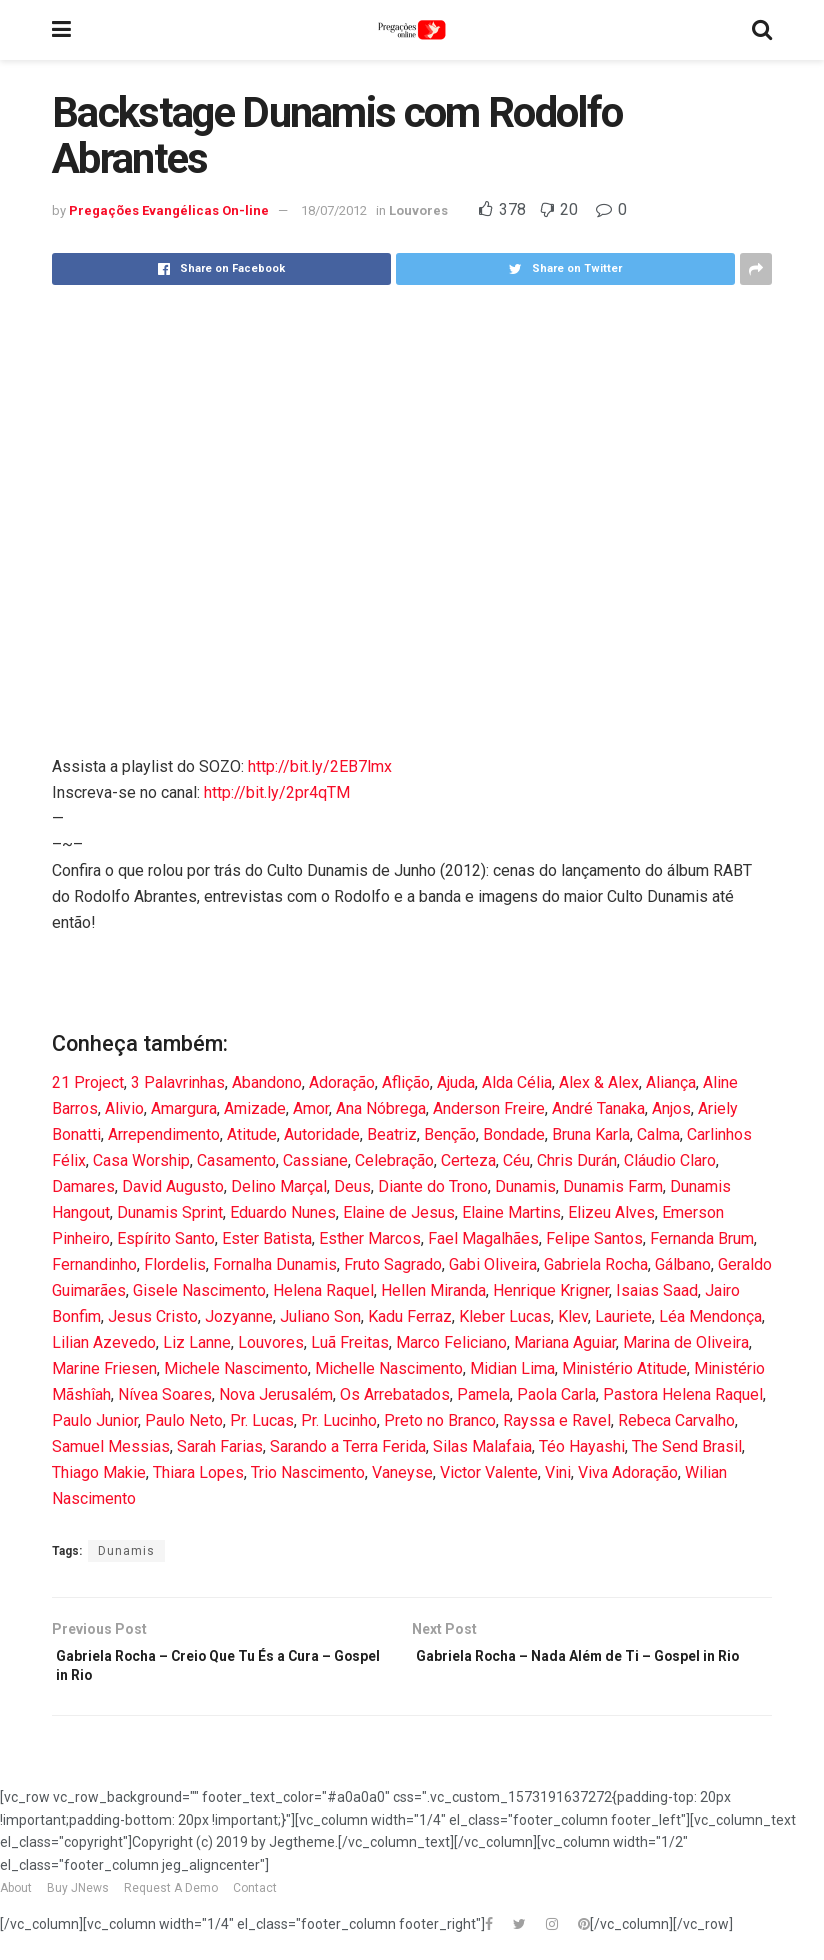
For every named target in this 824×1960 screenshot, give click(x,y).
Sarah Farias (220, 1446)
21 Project (88, 1082)
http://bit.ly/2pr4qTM (277, 792)
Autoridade (322, 1134)
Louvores (418, 210)
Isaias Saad (657, 1290)
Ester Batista (267, 1238)
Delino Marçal (279, 1186)
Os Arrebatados (395, 1394)
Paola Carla (556, 1394)
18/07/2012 (334, 210)
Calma (658, 1134)
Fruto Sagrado (393, 1264)
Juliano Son (320, 1316)
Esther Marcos (370, 1238)
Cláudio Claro (670, 1160)
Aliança (671, 1082)
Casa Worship (141, 1160)
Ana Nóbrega (381, 1108)
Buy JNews (78, 1898)
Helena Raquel (323, 1290)
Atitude (252, 1134)
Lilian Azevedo (104, 1342)
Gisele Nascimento (199, 1290)
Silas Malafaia (482, 1446)
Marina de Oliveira (686, 1342)
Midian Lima (512, 1368)
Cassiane (315, 1160)
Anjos (671, 1108)
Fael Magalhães (483, 1238)
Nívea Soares (165, 1394)
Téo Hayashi (582, 1446)
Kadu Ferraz (410, 1316)
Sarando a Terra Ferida (348, 1446)
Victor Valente (489, 1472)
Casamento (236, 1160)
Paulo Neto (184, 1420)
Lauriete (623, 1316)
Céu (516, 1160)
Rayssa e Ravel (557, 1420)
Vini (558, 1472)
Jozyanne (239, 1316)
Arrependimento (164, 1134)
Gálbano (683, 1264)
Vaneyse (402, 1472)
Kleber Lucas (505, 1316)
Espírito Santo (166, 1238)
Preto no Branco (440, 1420)
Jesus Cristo (153, 1316)
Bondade (514, 1134)
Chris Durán (577, 1160)
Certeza (468, 1160)
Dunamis (525, 1186)
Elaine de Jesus (399, 1212)
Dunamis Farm (613, 1186)
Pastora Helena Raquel (683, 1394)
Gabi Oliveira (493, 1264)
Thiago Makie (99, 1472)
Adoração (342, 1082)
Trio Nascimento (308, 1472)
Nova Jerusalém (276, 1394)
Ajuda (456, 1082)
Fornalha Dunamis (275, 1264)
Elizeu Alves (611, 1212)
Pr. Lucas (262, 1420)
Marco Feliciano (451, 1342)
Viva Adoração (628, 1472)
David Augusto (173, 1186)
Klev (573, 1316)
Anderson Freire (489, 1108)
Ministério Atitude (624, 1368)
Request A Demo (171, 1898)
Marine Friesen (104, 1368)
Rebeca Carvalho (676, 1420)
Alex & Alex (599, 1082)
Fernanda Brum (702, 1238)
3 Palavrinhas (178, 1082)
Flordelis (175, 1264)
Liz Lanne (197, 1342)
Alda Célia (517, 1082)
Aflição (406, 1082)
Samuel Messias (111, 1446)
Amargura (184, 1108)
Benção (450, 1134)
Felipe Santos (594, 1238)
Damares (83, 1186)
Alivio (124, 1108)
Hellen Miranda (433, 1290)
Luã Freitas (350, 1342)
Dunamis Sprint (170, 1212)
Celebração (394, 1160)
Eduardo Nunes (283, 1212)
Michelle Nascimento (389, 1368)
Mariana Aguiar (565, 1342)
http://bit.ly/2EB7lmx (320, 766)
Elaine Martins (511, 1212)
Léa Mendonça (710, 1316)
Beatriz (392, 1134)
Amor (311, 1108)
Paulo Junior (95, 1420)
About (16, 1898)
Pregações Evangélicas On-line (169, 210)
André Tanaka (598, 1108)
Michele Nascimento (236, 1368)
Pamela (483, 1394)
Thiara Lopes (198, 1472)
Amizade (255, 1108)
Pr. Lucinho (339, 1420)
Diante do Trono (433, 1186)
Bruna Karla (591, 1134)
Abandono (267, 1082)
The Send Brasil (687, 1446)
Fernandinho (94, 1264)
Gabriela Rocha (596, 1264)
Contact (255, 1898)
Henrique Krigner (551, 1290)
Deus (352, 1186)
